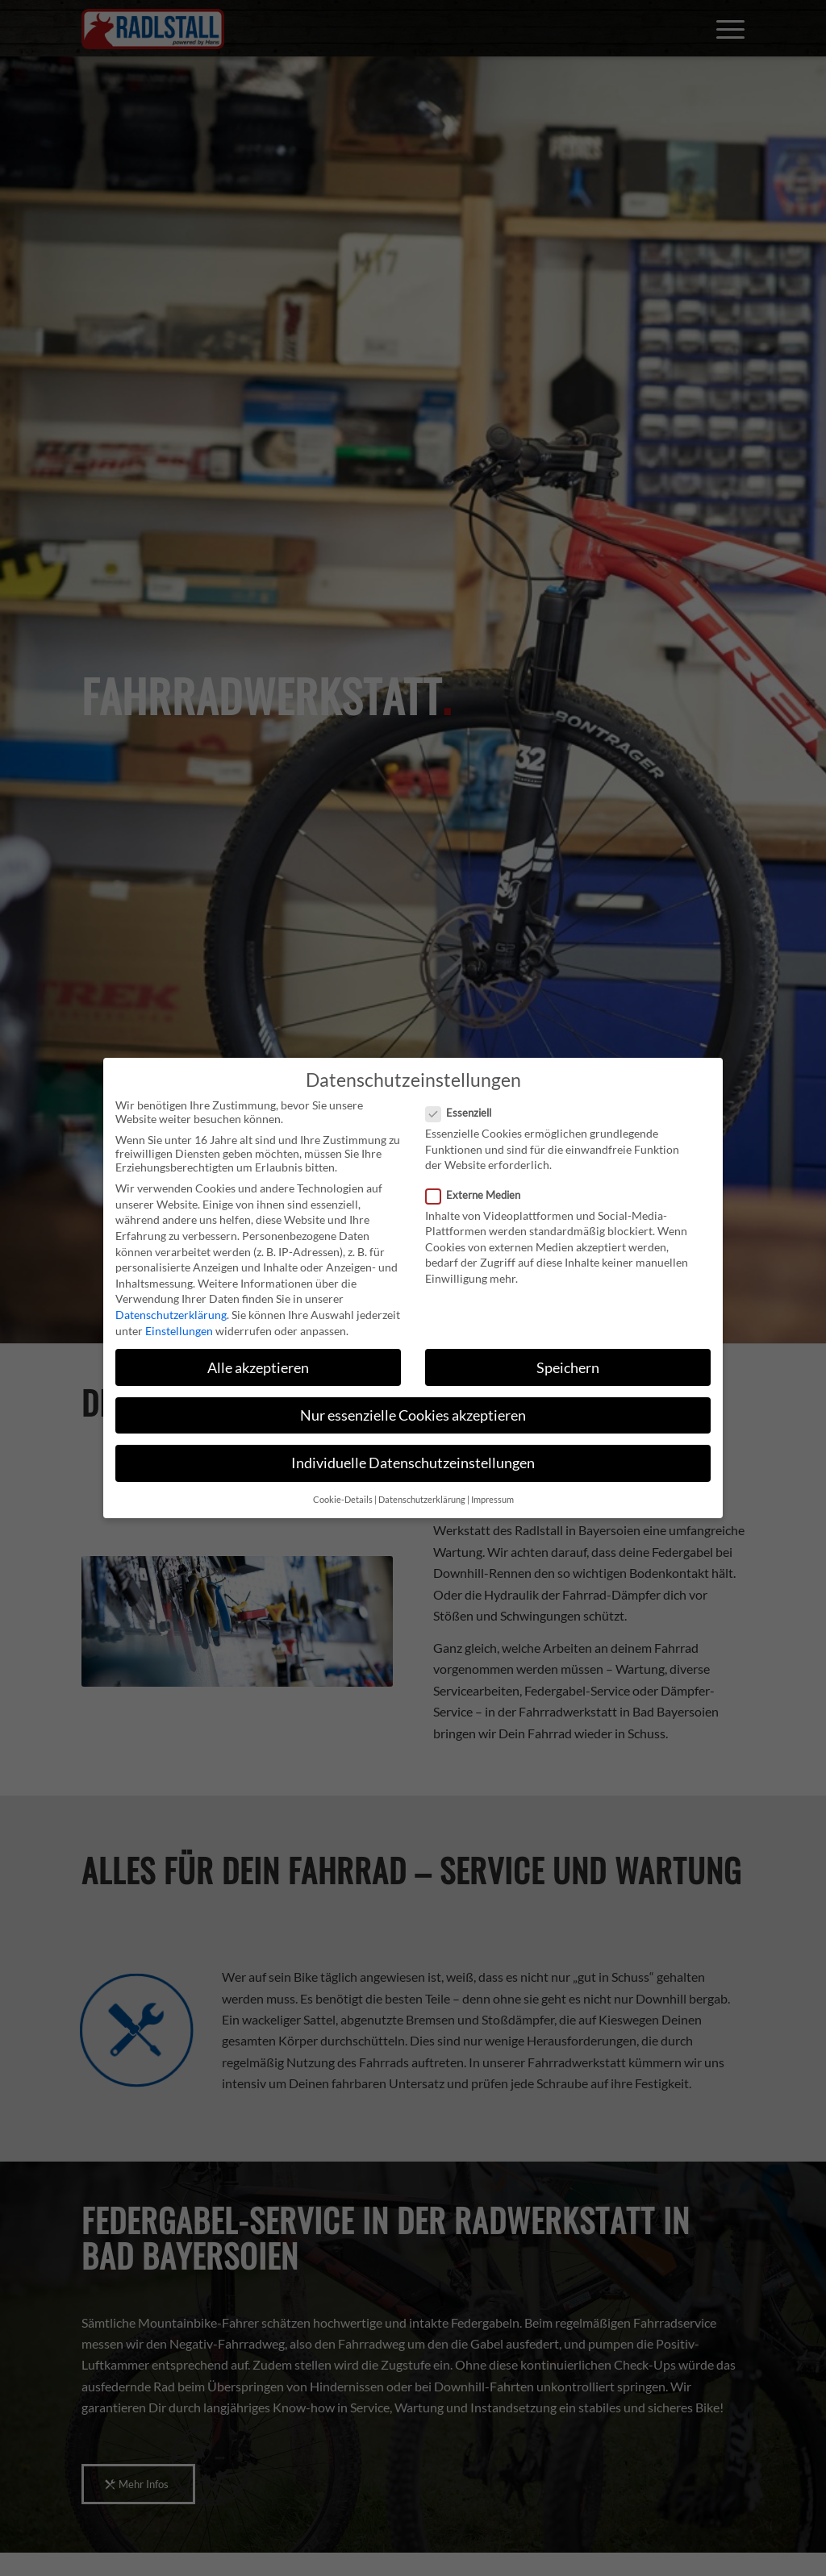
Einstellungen (179, 1331)
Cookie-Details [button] (343, 1499)
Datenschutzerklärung (171, 1314)
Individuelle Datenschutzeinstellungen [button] (413, 1462)
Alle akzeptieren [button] (258, 1367)
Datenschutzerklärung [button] (421, 1499)
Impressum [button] (492, 1499)
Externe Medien (479, 1194)
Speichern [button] (567, 1367)
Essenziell (465, 1112)
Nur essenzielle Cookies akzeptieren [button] (413, 1415)
